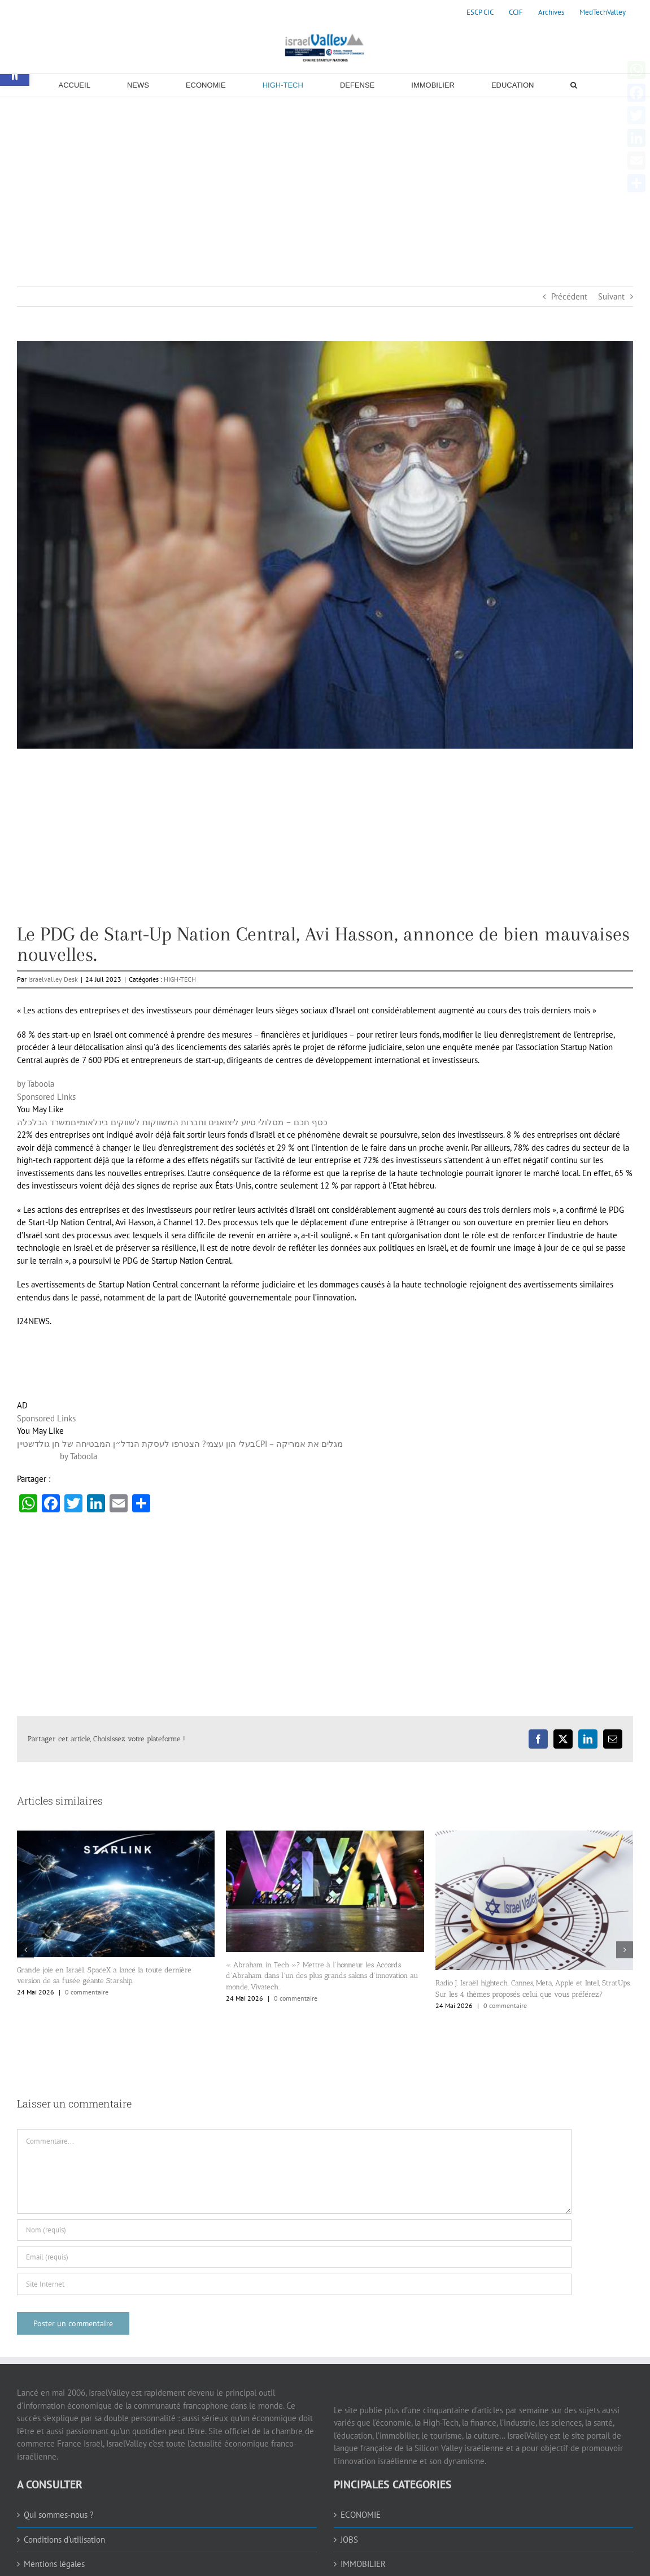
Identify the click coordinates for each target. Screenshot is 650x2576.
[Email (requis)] (294, 2257)
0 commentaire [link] (86, 1992)
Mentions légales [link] (54, 2563)
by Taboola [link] (35, 1083)
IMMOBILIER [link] (363, 2563)
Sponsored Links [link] (46, 1096)
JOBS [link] (349, 2539)
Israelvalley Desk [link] (53, 979)
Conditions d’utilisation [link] (64, 2539)
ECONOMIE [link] (361, 2514)
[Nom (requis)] (294, 2230)
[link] (480, 12)
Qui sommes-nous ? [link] (59, 2514)
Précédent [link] (569, 296)
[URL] (294, 2284)
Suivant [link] (611, 296)
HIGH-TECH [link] (180, 979)
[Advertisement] (325, 182)
